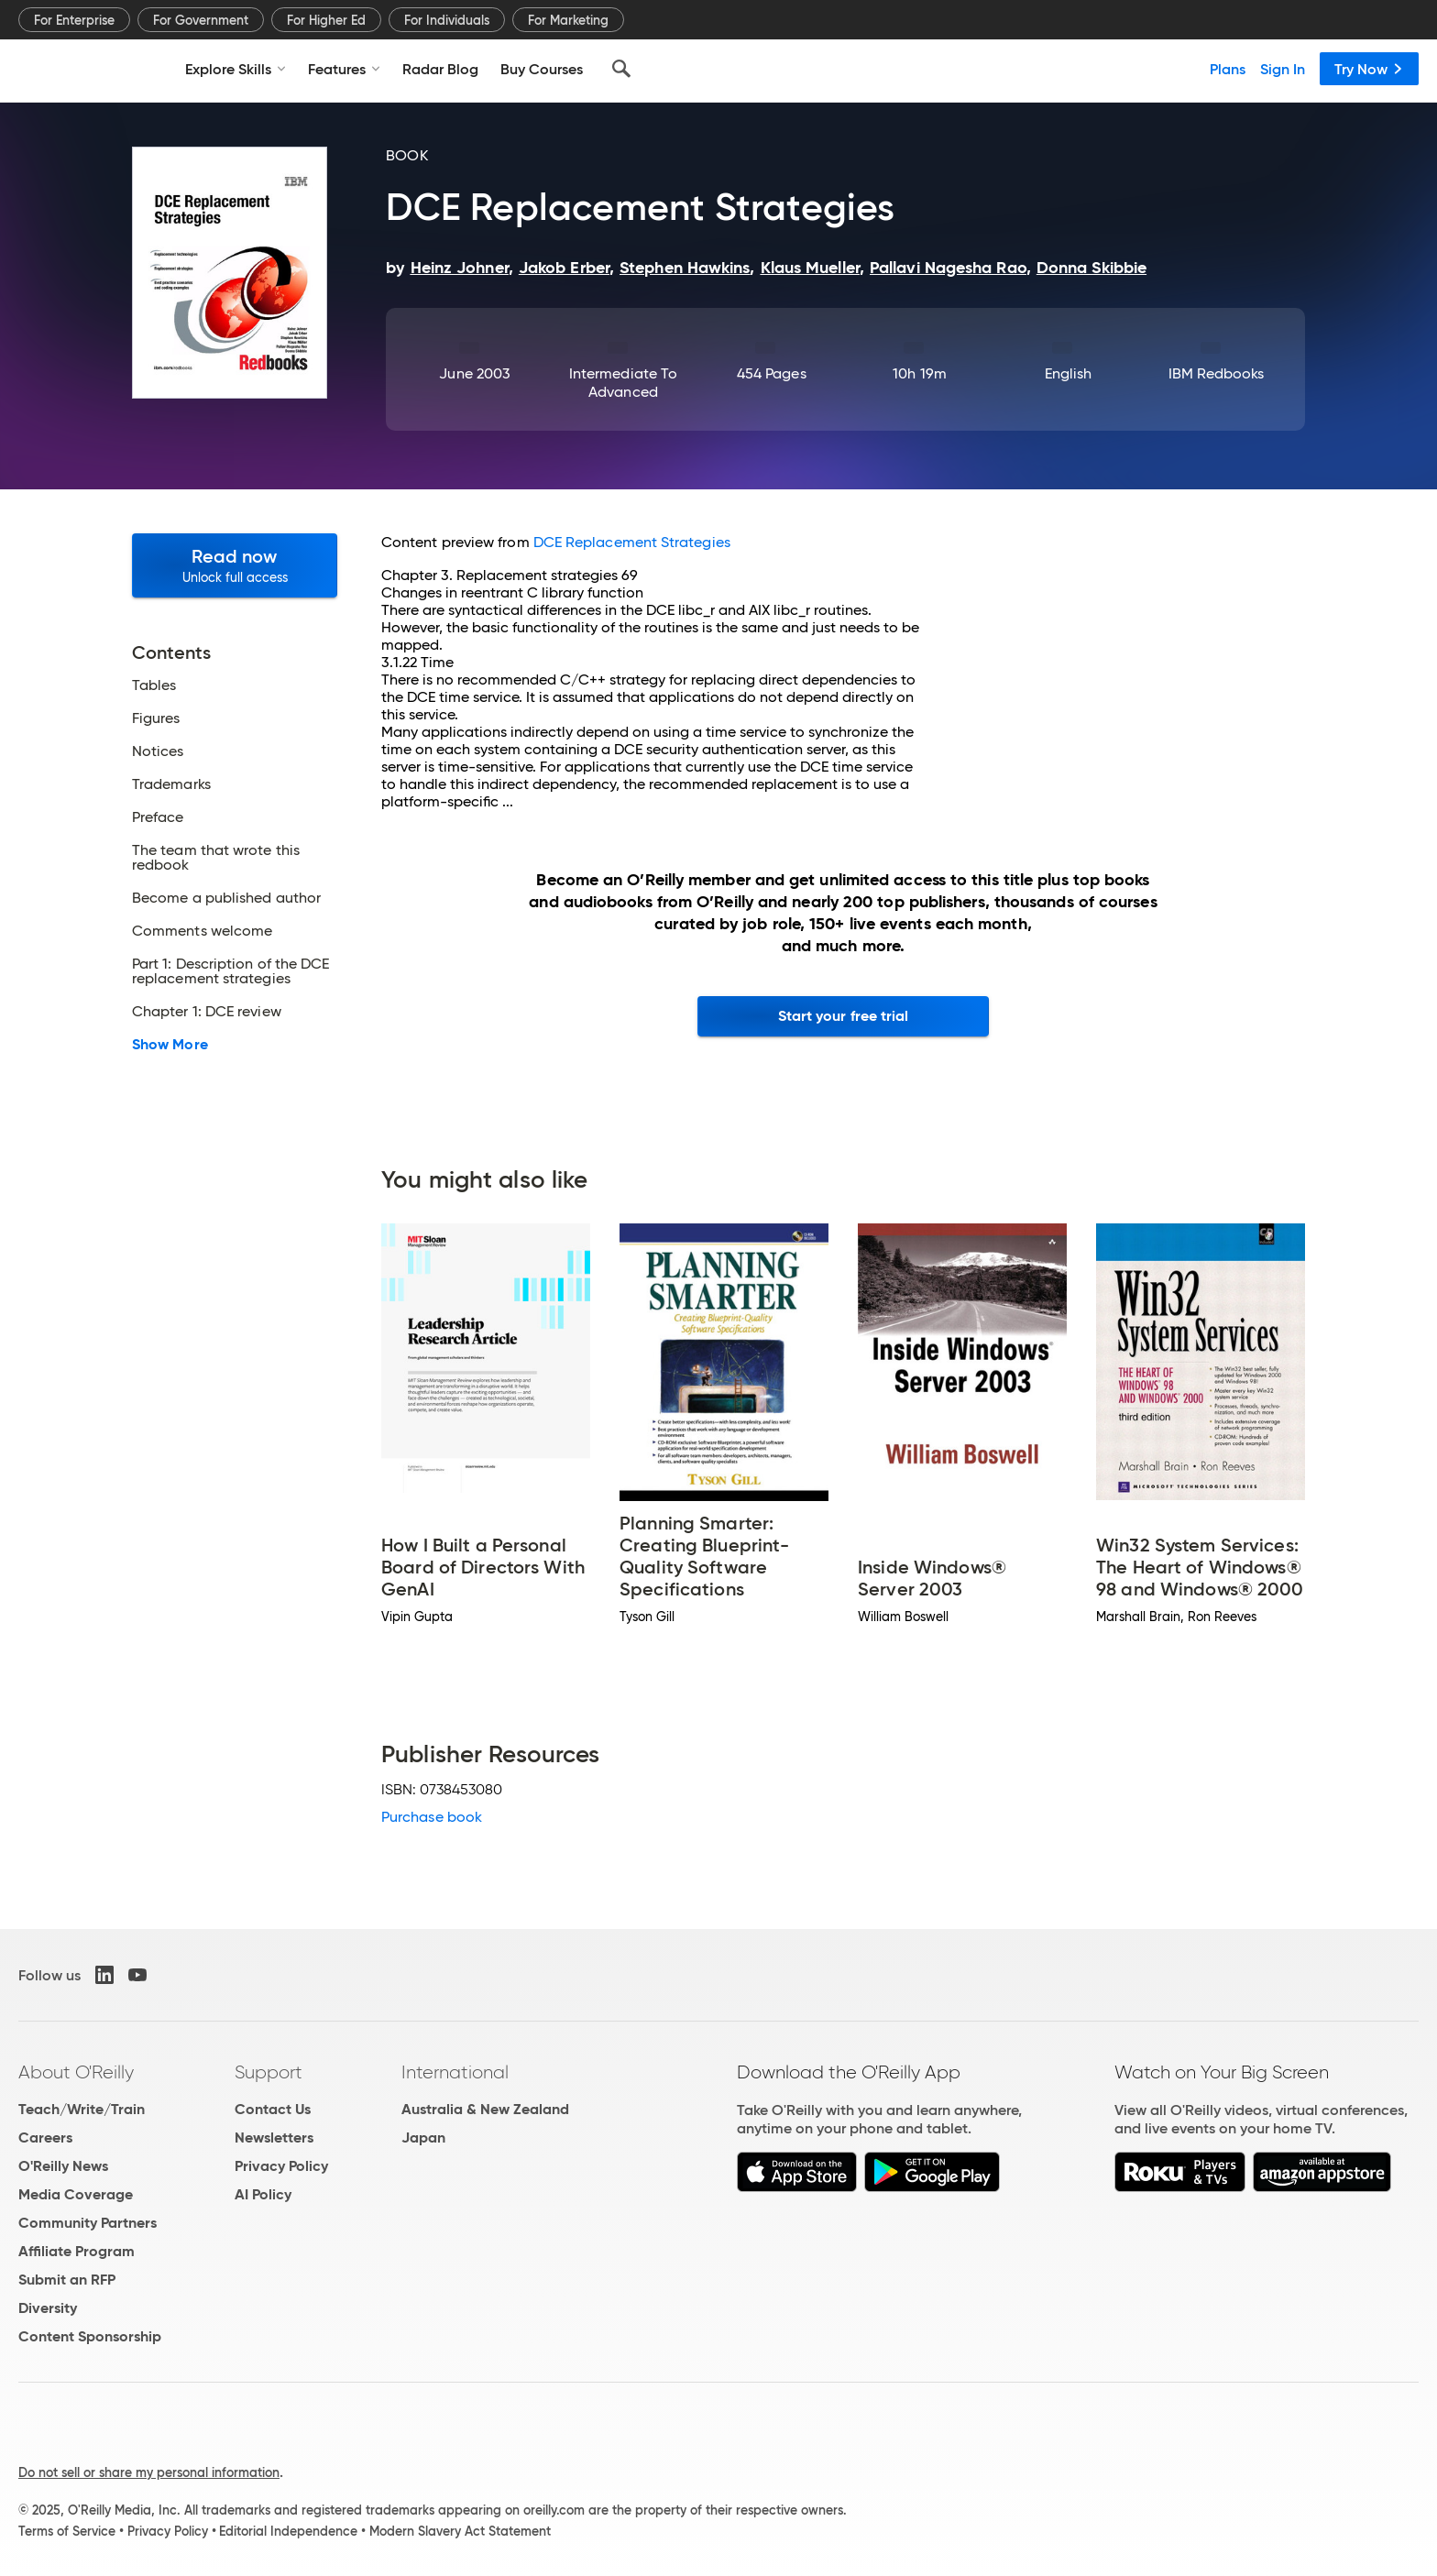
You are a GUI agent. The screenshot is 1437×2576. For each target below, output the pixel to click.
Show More (170, 1044)
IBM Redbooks (1216, 373)
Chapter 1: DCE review (206, 1011)
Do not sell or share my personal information (149, 2472)
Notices (158, 751)
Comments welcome (202, 931)
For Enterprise (74, 20)
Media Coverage (75, 2194)
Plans (1227, 69)
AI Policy (263, 2194)
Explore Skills (235, 69)
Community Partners (87, 2222)
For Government (200, 20)
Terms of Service (66, 2531)
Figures (156, 718)
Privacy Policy (281, 2166)
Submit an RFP (66, 2279)
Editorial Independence (288, 2531)
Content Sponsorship (89, 2336)
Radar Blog (440, 69)
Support (268, 2072)
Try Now (1369, 69)
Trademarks (171, 784)
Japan (423, 2137)
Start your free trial (843, 1015)
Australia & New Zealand (485, 2109)
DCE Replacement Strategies (631, 542)
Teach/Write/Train (81, 2109)
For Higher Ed (326, 20)
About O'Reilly (76, 2072)
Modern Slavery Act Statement (460, 2531)
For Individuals (446, 20)
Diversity (47, 2308)
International (455, 2072)
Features (344, 69)
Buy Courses (541, 69)
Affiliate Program (76, 2251)
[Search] (621, 68)
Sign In (1282, 69)
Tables (154, 685)
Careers (45, 2137)
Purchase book (431, 1816)
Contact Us (273, 2109)
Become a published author (226, 898)
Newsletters (274, 2137)
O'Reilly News (63, 2166)
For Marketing (568, 20)
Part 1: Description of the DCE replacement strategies (230, 971)
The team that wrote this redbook (216, 857)
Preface (158, 817)
